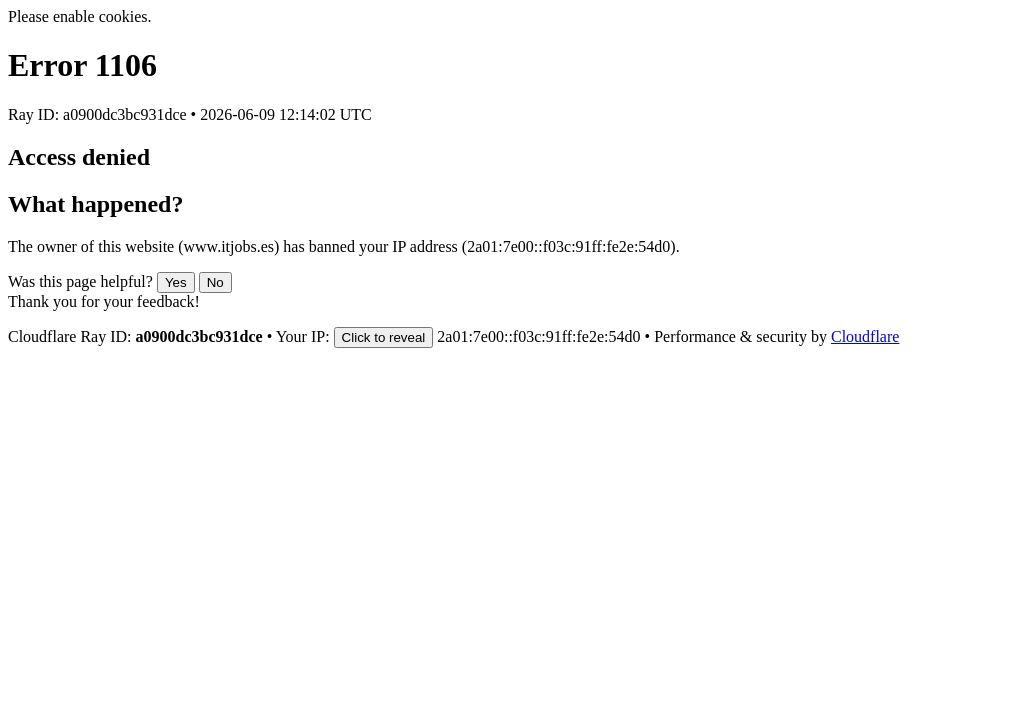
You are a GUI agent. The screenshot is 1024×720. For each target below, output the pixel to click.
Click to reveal (384, 337)
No (215, 282)
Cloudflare (865, 336)
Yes (176, 282)
